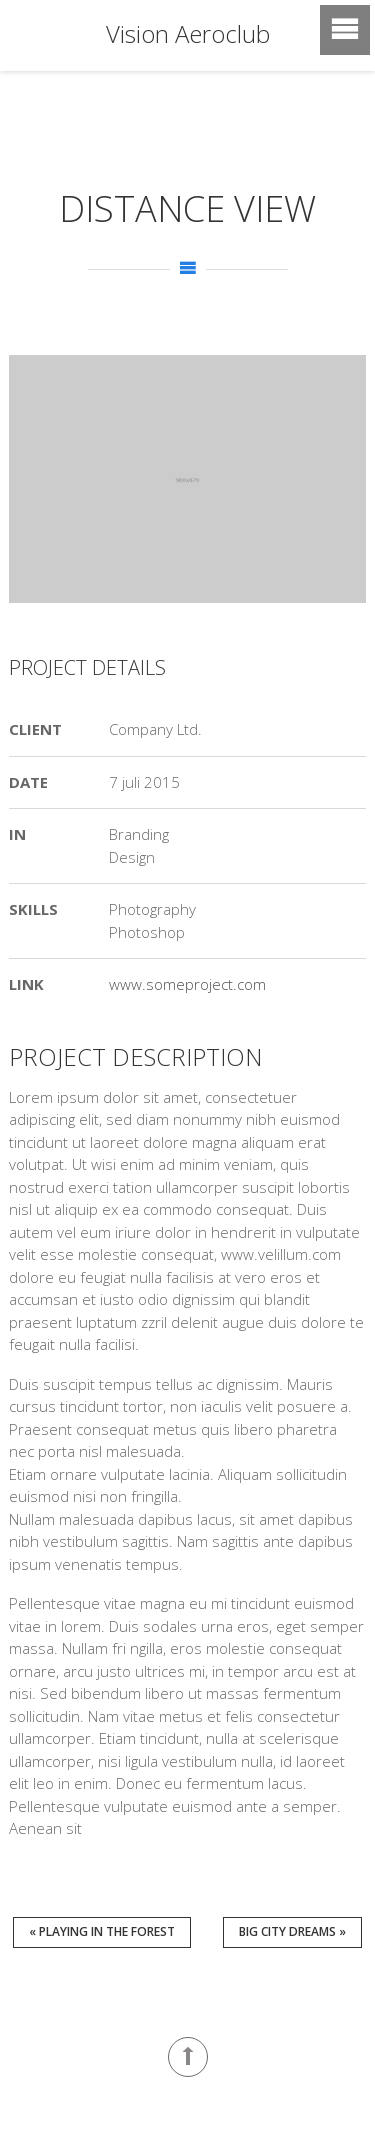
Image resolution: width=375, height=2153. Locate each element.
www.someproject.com (187, 984)
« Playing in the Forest (102, 1931)
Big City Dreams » (292, 1931)
